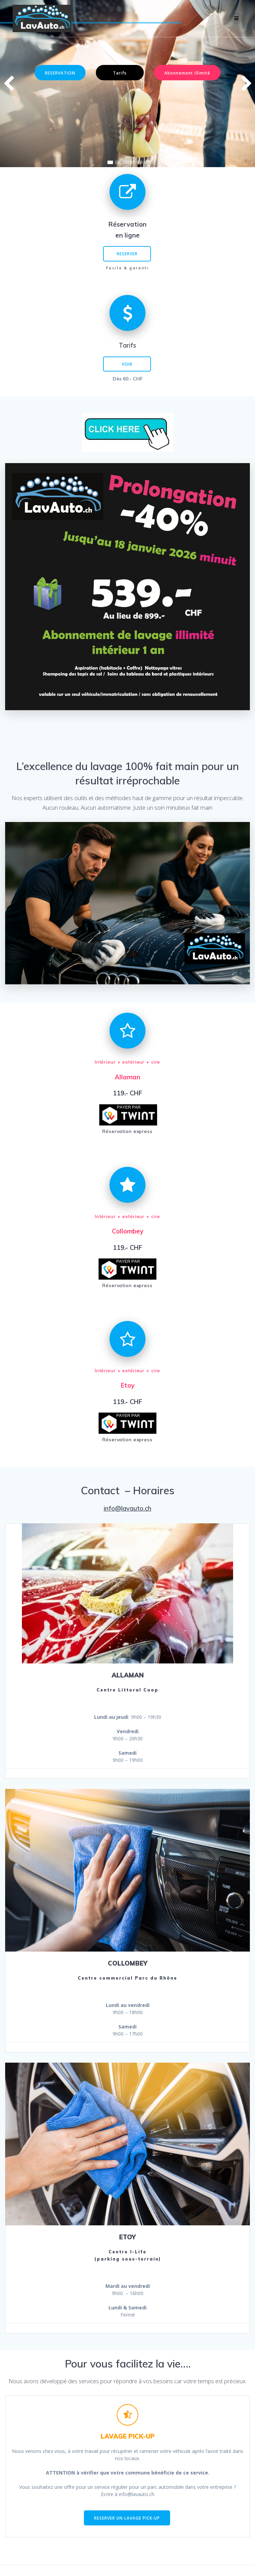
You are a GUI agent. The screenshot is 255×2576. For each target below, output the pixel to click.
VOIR (127, 364)
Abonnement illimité (187, 73)
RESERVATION (60, 73)
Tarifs (120, 73)
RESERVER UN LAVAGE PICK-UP (127, 2518)
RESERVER (127, 253)
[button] (110, 162)
